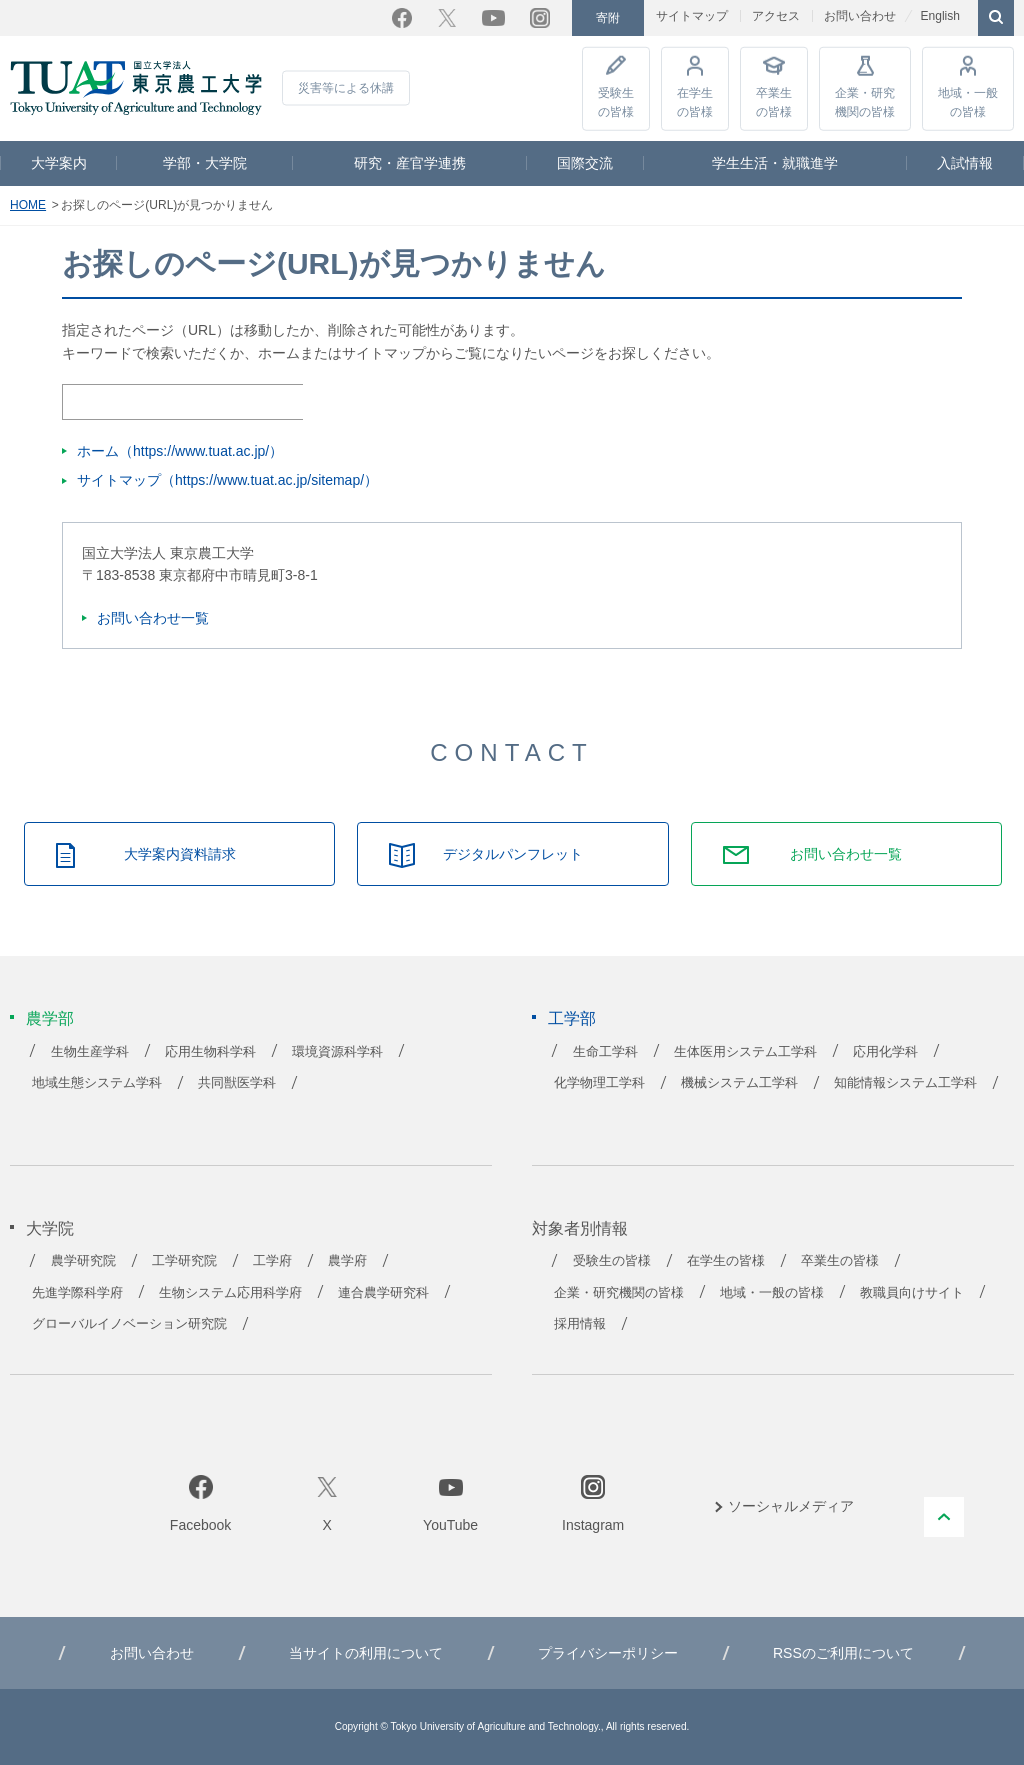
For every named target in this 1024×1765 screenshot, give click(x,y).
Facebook (402, 18)
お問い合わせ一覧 (153, 618)
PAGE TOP (944, 1517)
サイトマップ (692, 16)
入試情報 (965, 163)
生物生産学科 (90, 1052)
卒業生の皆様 (774, 101)
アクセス (776, 16)
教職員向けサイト (912, 1293)
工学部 (572, 1018)
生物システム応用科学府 (230, 1293)
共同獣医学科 (237, 1083)
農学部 (50, 1018)
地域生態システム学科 (97, 1083)
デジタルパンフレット (513, 854)
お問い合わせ (860, 16)
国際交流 (585, 163)
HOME (28, 205)
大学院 (50, 1228)
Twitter (447, 18)
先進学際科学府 (77, 1293)
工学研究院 (184, 1261)
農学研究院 (83, 1261)
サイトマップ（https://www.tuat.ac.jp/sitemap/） (227, 480)
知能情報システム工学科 (905, 1083)
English (939, 16)
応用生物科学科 (210, 1052)
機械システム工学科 (739, 1083)
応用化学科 (885, 1052)
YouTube (493, 18)
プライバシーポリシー (608, 1653)
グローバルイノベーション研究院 (129, 1324)
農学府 (347, 1261)
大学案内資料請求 (180, 854)
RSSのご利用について (843, 1653)
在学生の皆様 (695, 101)
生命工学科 (605, 1052)
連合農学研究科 (383, 1293)
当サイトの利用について (366, 1653)
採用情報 (580, 1324)
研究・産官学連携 (410, 163)
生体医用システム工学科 (745, 1052)
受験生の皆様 (616, 101)
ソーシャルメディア (791, 1506)
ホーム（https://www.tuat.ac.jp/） (180, 451)
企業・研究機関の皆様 (865, 101)
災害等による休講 (346, 88)
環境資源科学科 (337, 1052)
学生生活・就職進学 (775, 163)
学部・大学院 (205, 163)
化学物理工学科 (599, 1083)
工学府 (272, 1261)
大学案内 (59, 163)
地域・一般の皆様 (968, 101)
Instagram (540, 18)
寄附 (608, 18)
